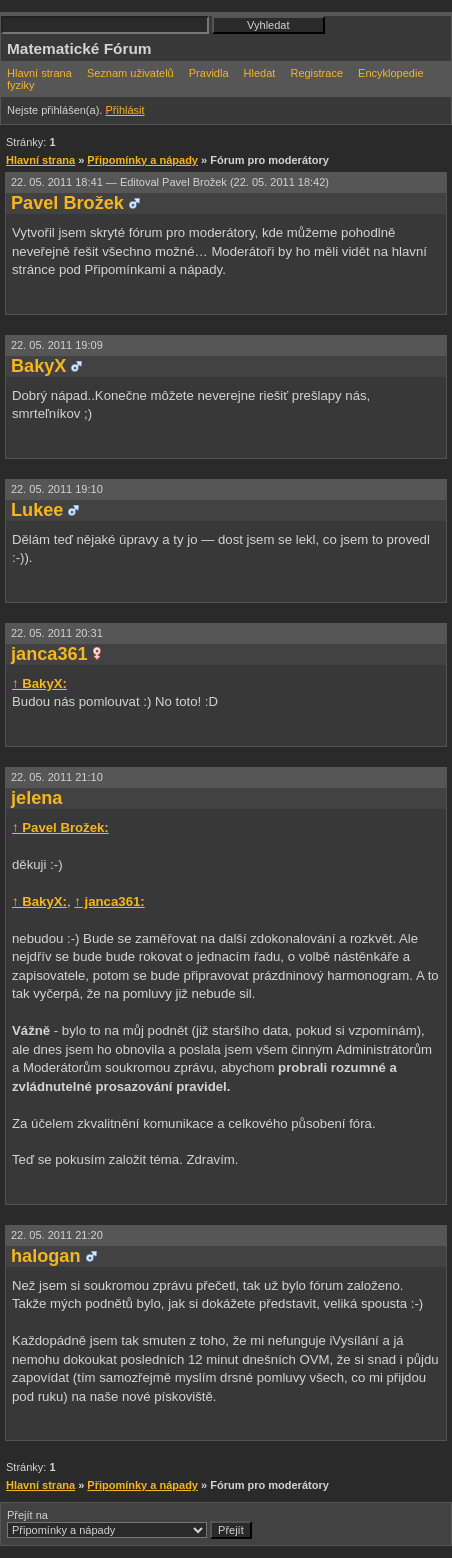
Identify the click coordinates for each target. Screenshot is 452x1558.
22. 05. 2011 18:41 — (170, 182)
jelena (36, 798)
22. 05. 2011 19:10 (57, 489)
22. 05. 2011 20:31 (57, 633)
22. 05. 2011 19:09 (57, 345)
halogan (46, 1256)
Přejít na (129, 1524)
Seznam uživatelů (130, 73)
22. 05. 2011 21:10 (57, 777)
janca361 (49, 654)
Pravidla (209, 73)
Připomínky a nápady (142, 160)
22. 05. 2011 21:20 (57, 1235)
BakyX (38, 366)
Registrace (316, 73)
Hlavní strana (39, 73)
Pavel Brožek (67, 203)
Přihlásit (124, 110)
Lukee (37, 510)
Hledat (260, 73)
